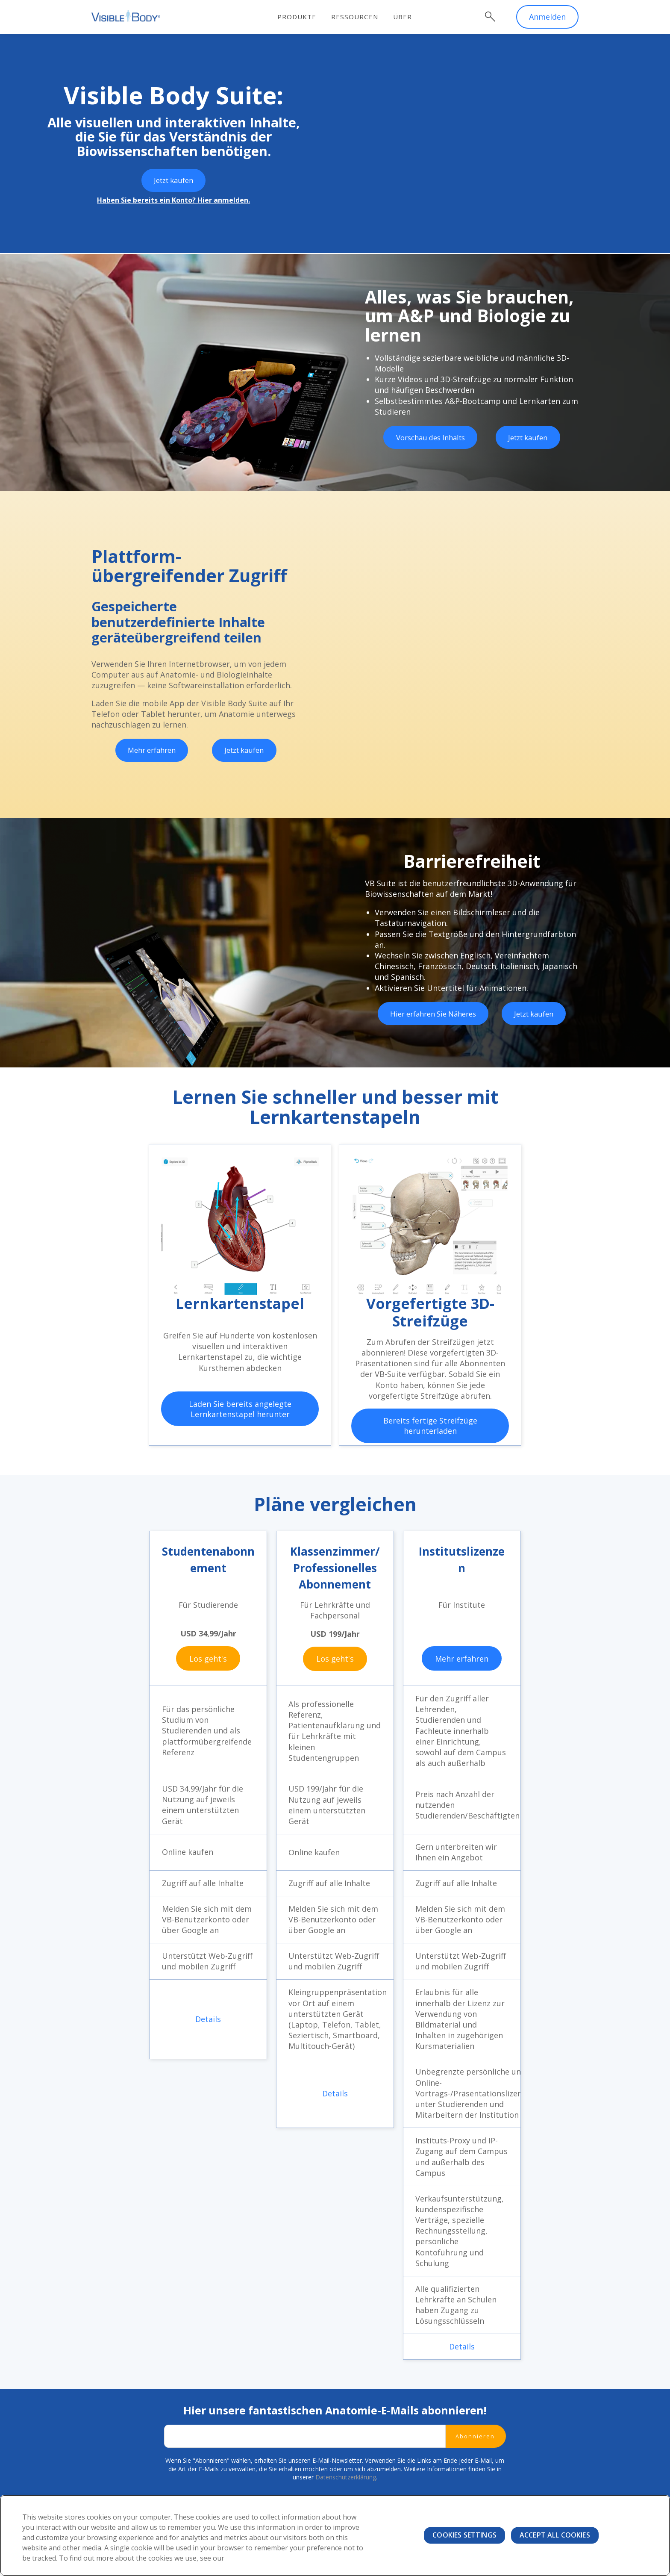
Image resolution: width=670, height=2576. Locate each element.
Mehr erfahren (150, 751)
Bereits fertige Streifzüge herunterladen (430, 1425)
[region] (335, 2535)
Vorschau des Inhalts (429, 438)
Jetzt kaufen (173, 181)
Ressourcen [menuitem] (363, 16)
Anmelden (547, 17)
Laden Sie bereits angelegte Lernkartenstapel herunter (240, 1408)
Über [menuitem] (410, 16)
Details (208, 2018)
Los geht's (208, 1658)
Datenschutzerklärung (345, 2478)
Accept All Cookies (555, 2535)
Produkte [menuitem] (304, 16)
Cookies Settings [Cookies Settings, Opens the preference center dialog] (464, 2535)
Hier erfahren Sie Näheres (432, 1013)
